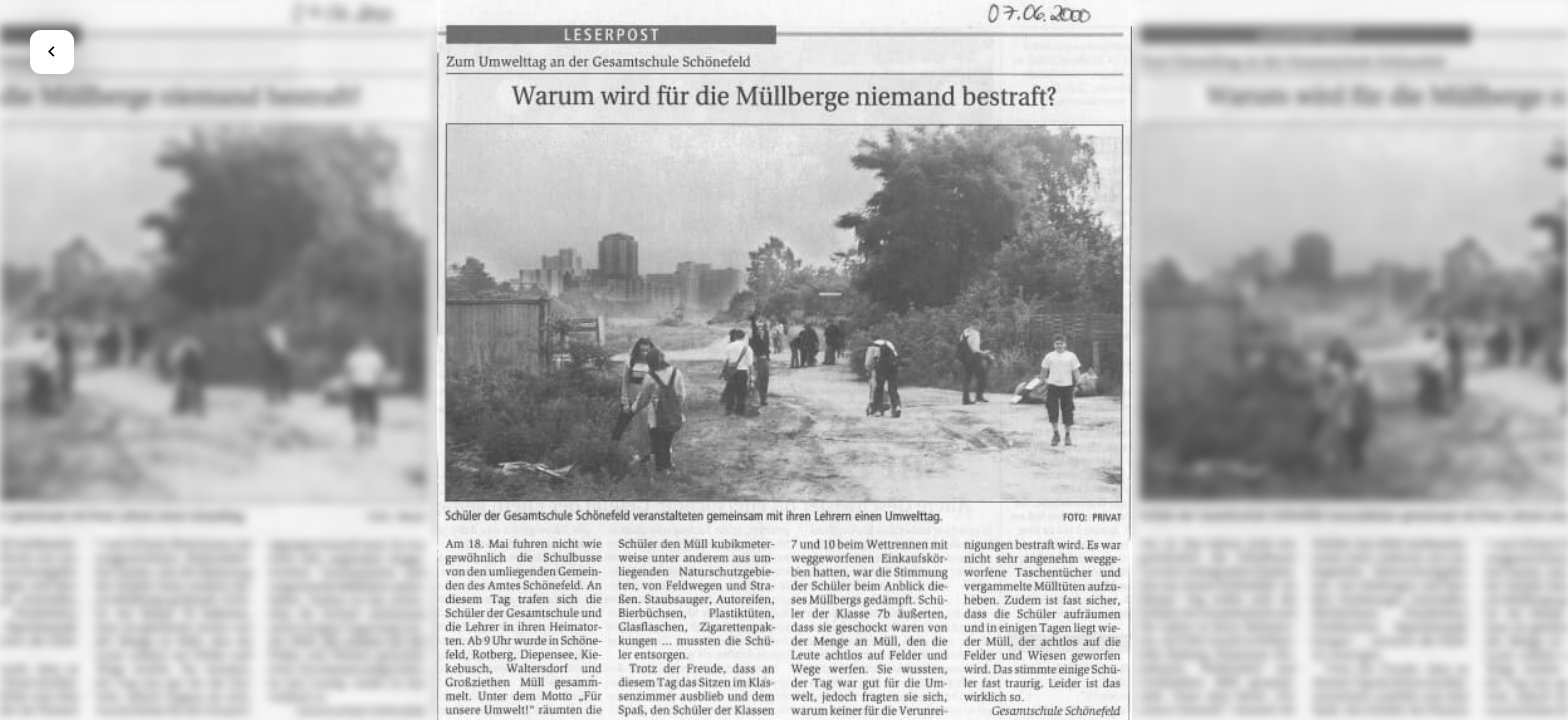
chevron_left (51, 51)
